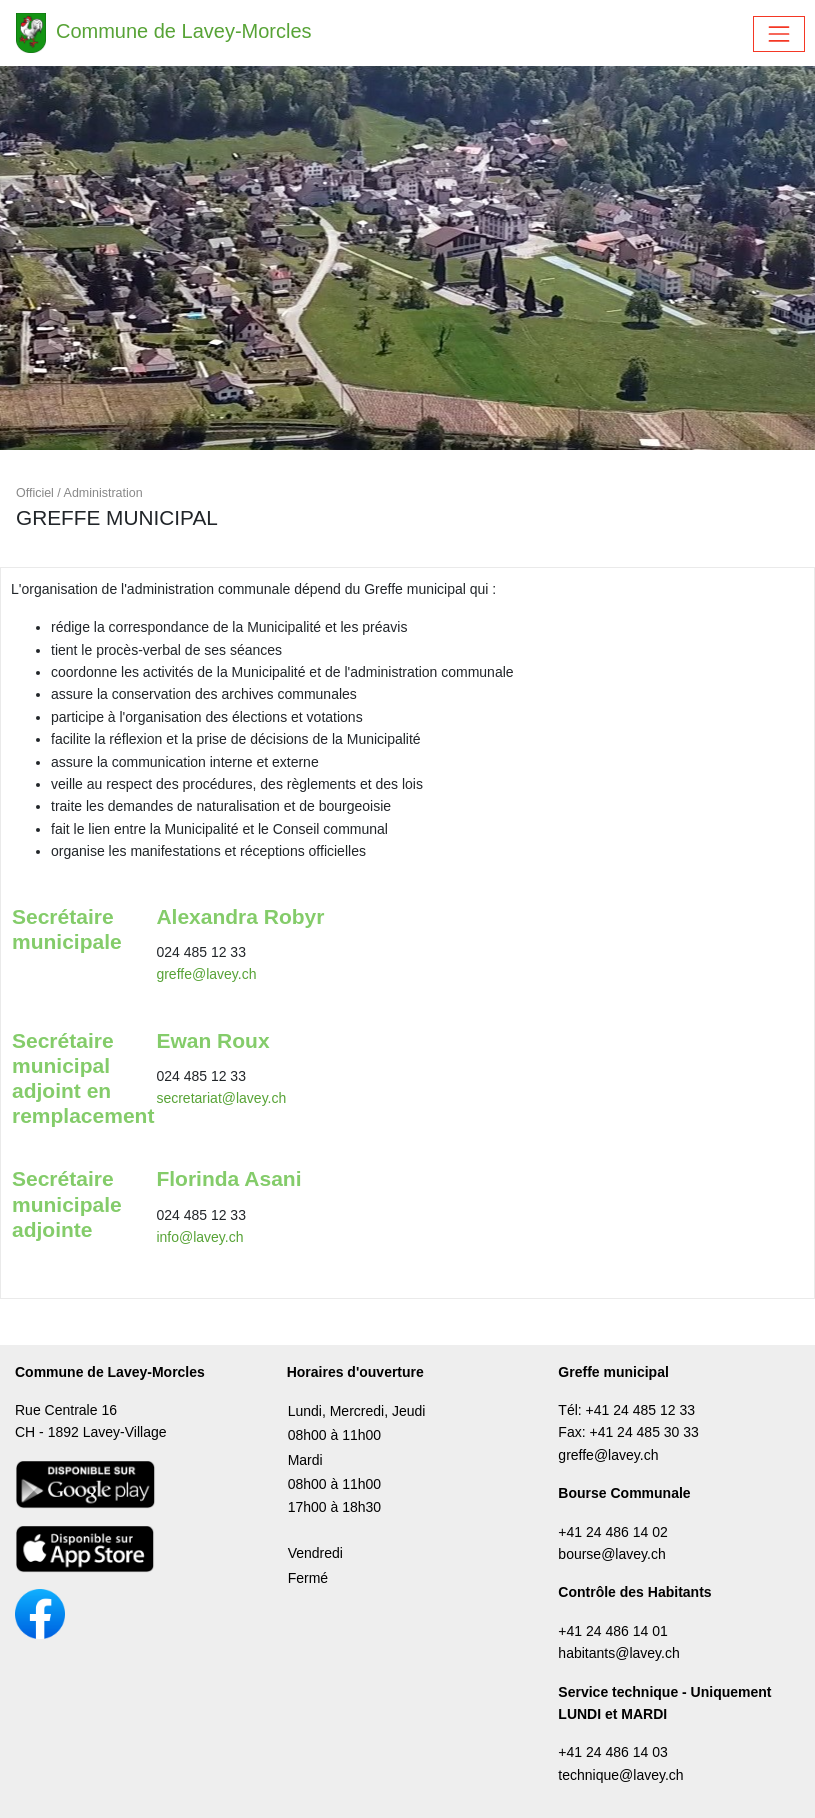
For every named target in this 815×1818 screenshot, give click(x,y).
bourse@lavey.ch (611, 1554)
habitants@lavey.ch (618, 1653)
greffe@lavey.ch (206, 974)
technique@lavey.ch (620, 1775)
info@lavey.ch (199, 1237)
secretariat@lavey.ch (221, 1098)
